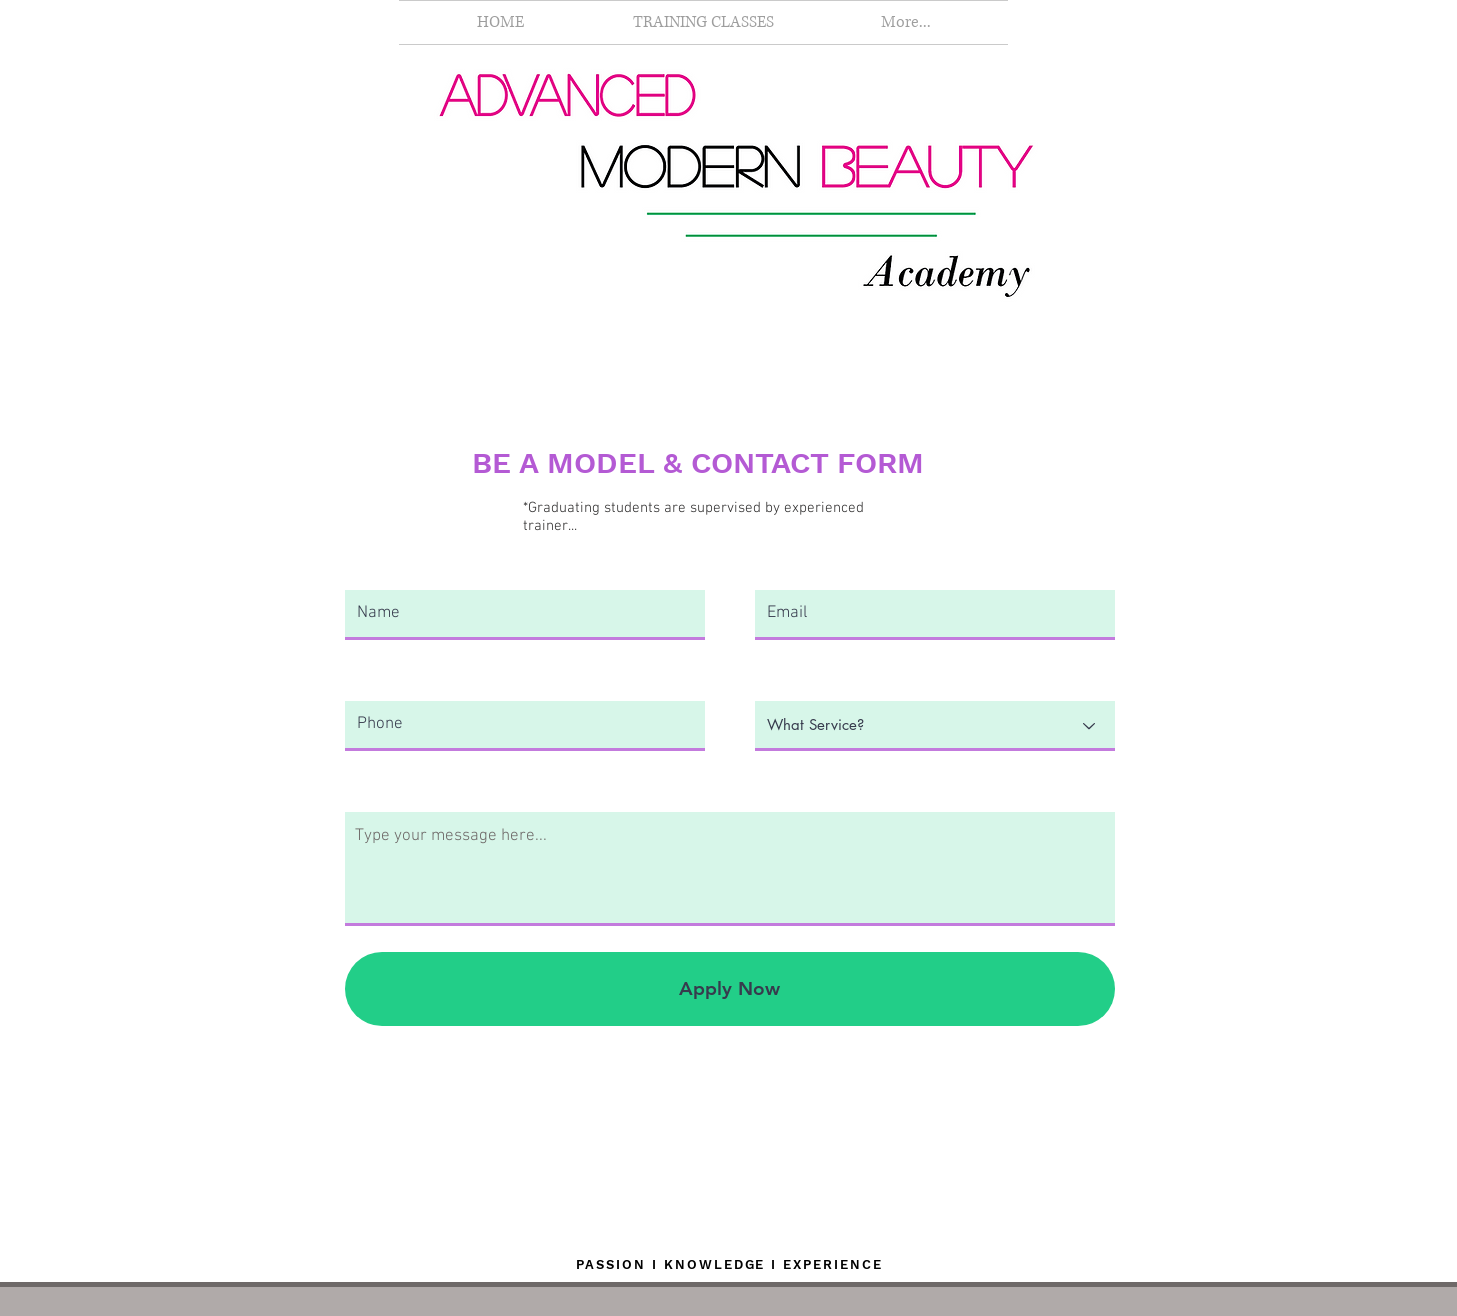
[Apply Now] (730, 989)
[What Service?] (935, 726)
